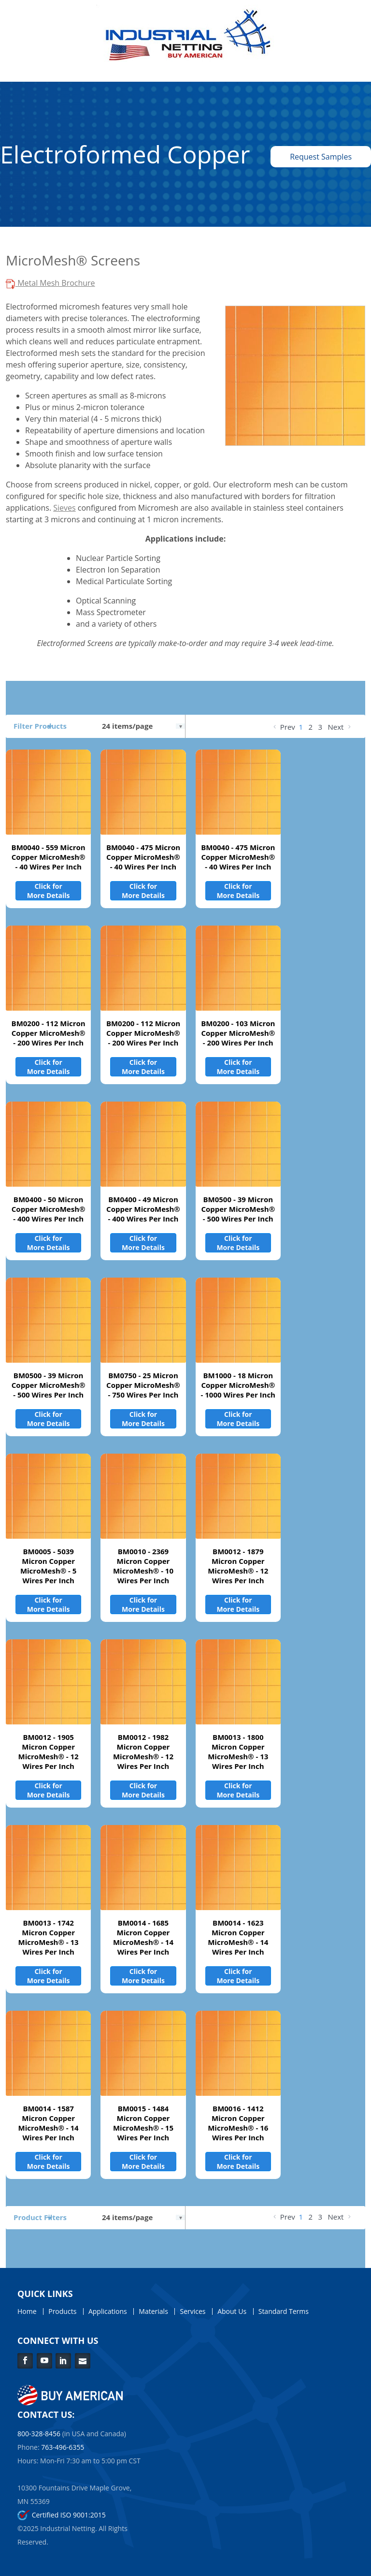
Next (340, 727)
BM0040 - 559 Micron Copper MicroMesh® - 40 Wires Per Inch (49, 856)
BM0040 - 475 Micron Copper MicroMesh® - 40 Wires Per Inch (143, 856)
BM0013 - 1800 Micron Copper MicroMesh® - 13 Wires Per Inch (238, 1751)
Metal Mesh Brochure (50, 283)
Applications (107, 2311)
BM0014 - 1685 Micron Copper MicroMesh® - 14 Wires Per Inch (143, 1937)
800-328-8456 (38, 2433)
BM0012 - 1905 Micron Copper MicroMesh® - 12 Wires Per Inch (48, 1751)
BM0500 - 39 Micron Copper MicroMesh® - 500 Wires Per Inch (238, 1208)
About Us (231, 2311)
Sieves (64, 507)
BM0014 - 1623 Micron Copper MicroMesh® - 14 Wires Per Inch (238, 1937)
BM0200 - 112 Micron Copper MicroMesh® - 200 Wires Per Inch (49, 1032)
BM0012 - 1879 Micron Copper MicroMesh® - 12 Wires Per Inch (238, 1565)
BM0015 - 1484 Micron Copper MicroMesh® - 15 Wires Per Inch (143, 2123)
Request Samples (321, 156)
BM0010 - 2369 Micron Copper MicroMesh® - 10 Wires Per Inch (143, 1565)
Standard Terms (283, 2311)
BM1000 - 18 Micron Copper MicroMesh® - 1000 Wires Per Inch (238, 1384)
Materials (153, 2311)
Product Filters (40, 2217)
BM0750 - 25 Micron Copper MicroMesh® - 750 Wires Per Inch (143, 1384)
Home (27, 2311)
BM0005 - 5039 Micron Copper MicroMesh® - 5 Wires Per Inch (48, 1565)
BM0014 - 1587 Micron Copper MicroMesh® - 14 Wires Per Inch (48, 2123)
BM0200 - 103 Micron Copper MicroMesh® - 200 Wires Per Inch (238, 1032)
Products (62, 2311)
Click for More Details (48, 891)
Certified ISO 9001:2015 (61, 2514)
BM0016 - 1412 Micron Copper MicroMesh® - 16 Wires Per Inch (238, 2123)
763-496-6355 (62, 2447)
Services (192, 2311)
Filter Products (40, 726)
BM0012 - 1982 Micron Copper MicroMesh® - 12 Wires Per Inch (143, 1751)
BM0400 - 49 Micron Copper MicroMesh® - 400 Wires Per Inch (143, 1208)
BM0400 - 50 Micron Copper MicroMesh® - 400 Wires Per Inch (49, 1208)
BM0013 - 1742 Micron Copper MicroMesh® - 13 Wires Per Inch (48, 1937)
